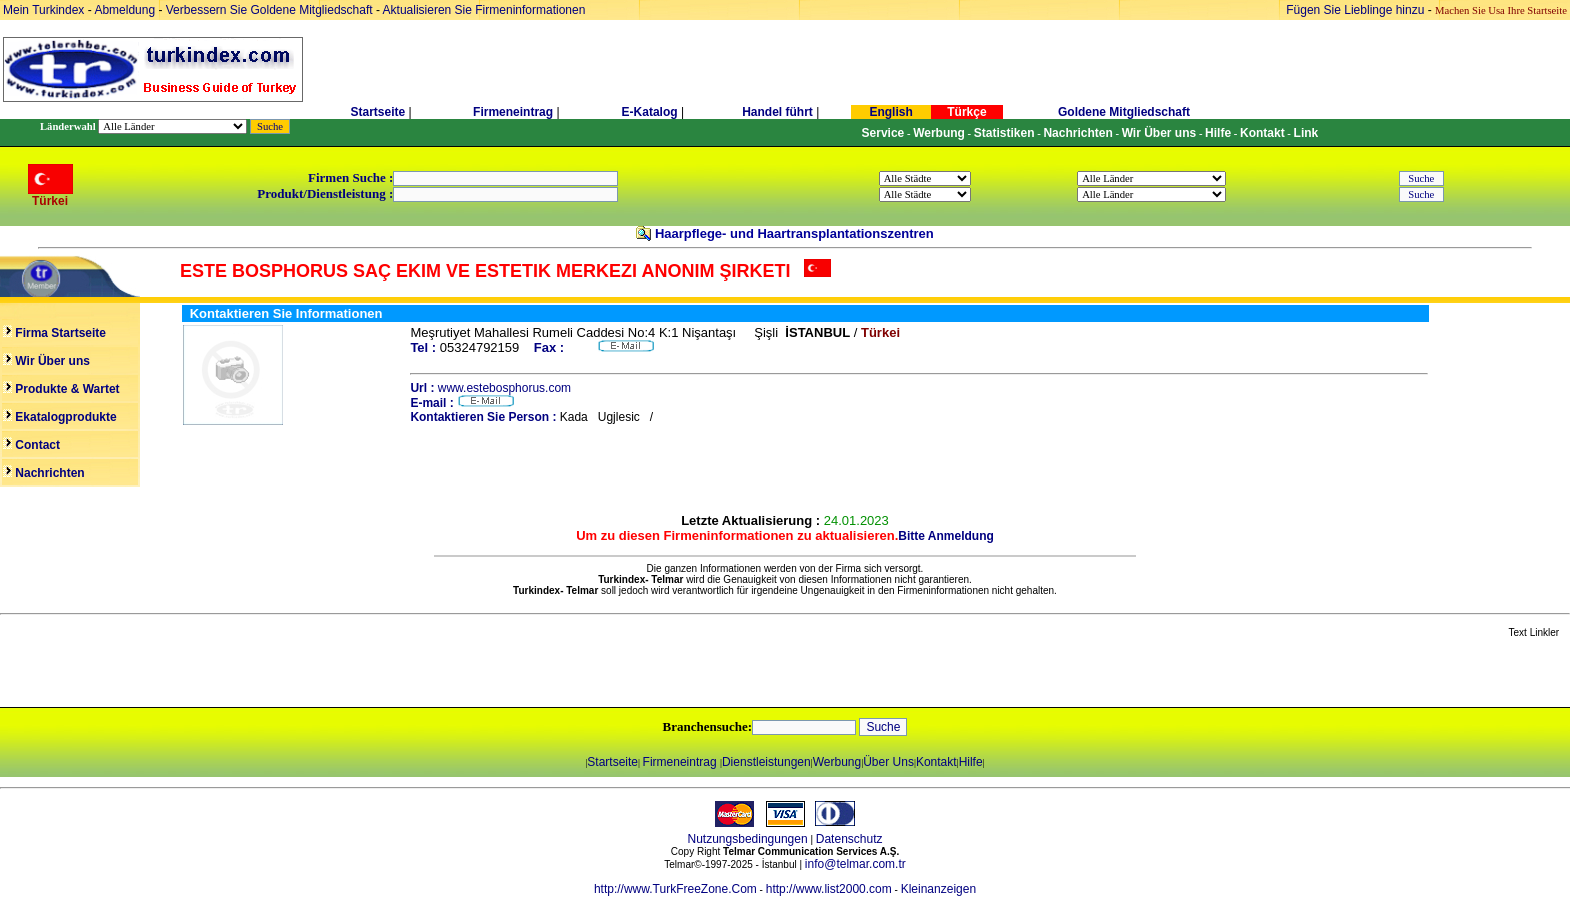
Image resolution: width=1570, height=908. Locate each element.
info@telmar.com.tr (855, 864)
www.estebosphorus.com (504, 388)
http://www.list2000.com (829, 889)
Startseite (377, 112)
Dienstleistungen (766, 762)
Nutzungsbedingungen (748, 839)
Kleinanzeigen (938, 889)
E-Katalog (650, 112)
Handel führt (777, 112)
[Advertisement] (237, 674)
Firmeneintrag (514, 112)
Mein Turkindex (43, 10)
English (890, 112)
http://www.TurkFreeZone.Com (675, 889)
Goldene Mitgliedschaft (1124, 112)
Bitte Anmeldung (946, 536)
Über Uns (888, 762)
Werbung (837, 762)
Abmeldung (124, 10)
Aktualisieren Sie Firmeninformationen (484, 10)
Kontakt (936, 762)
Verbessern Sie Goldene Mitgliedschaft (271, 10)
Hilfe (971, 762)
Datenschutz (849, 839)
